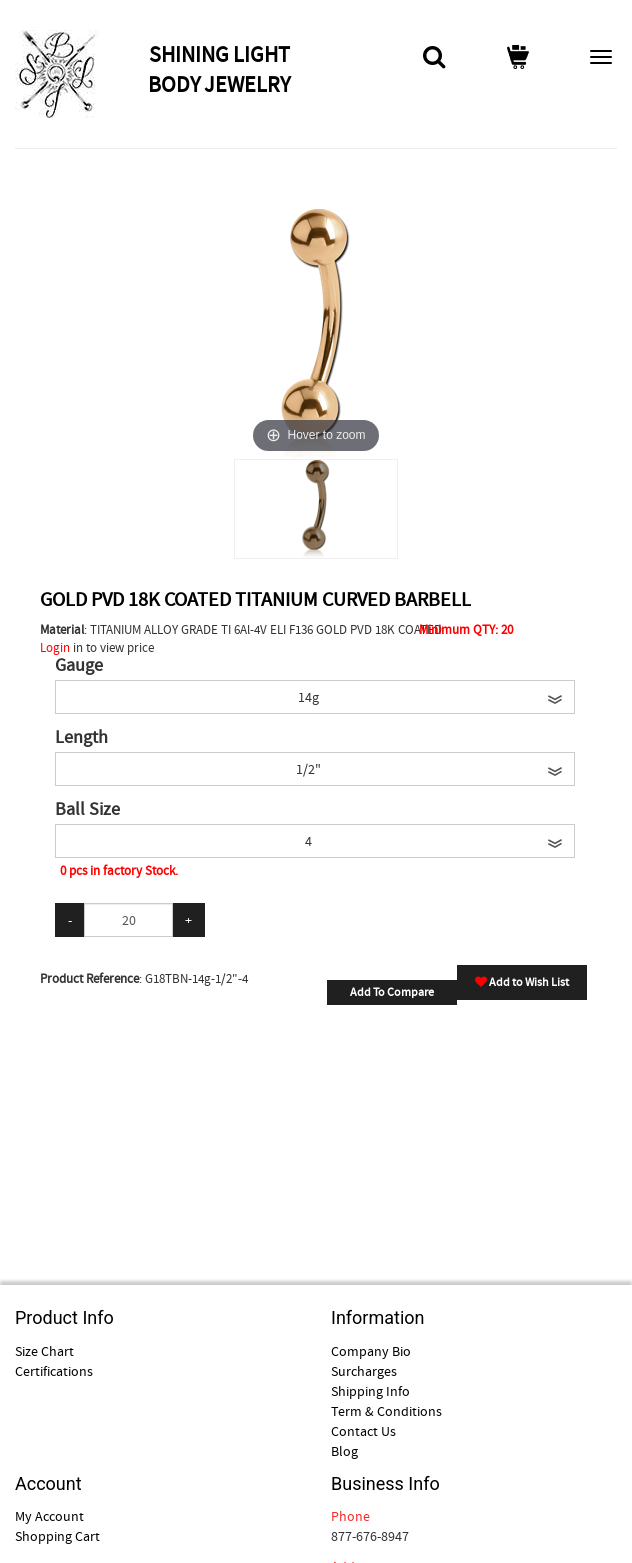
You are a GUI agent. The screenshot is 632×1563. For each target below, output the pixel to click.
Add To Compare (392, 992)
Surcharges (364, 1371)
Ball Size (87, 810)
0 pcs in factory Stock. (119, 870)
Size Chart (44, 1351)
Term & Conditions (386, 1411)
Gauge (79, 666)
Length (81, 738)
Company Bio (371, 1351)
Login (55, 647)
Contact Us (363, 1431)
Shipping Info (370, 1391)
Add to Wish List (522, 982)
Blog (344, 1451)
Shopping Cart (57, 1536)
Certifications (54, 1371)
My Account (49, 1516)
